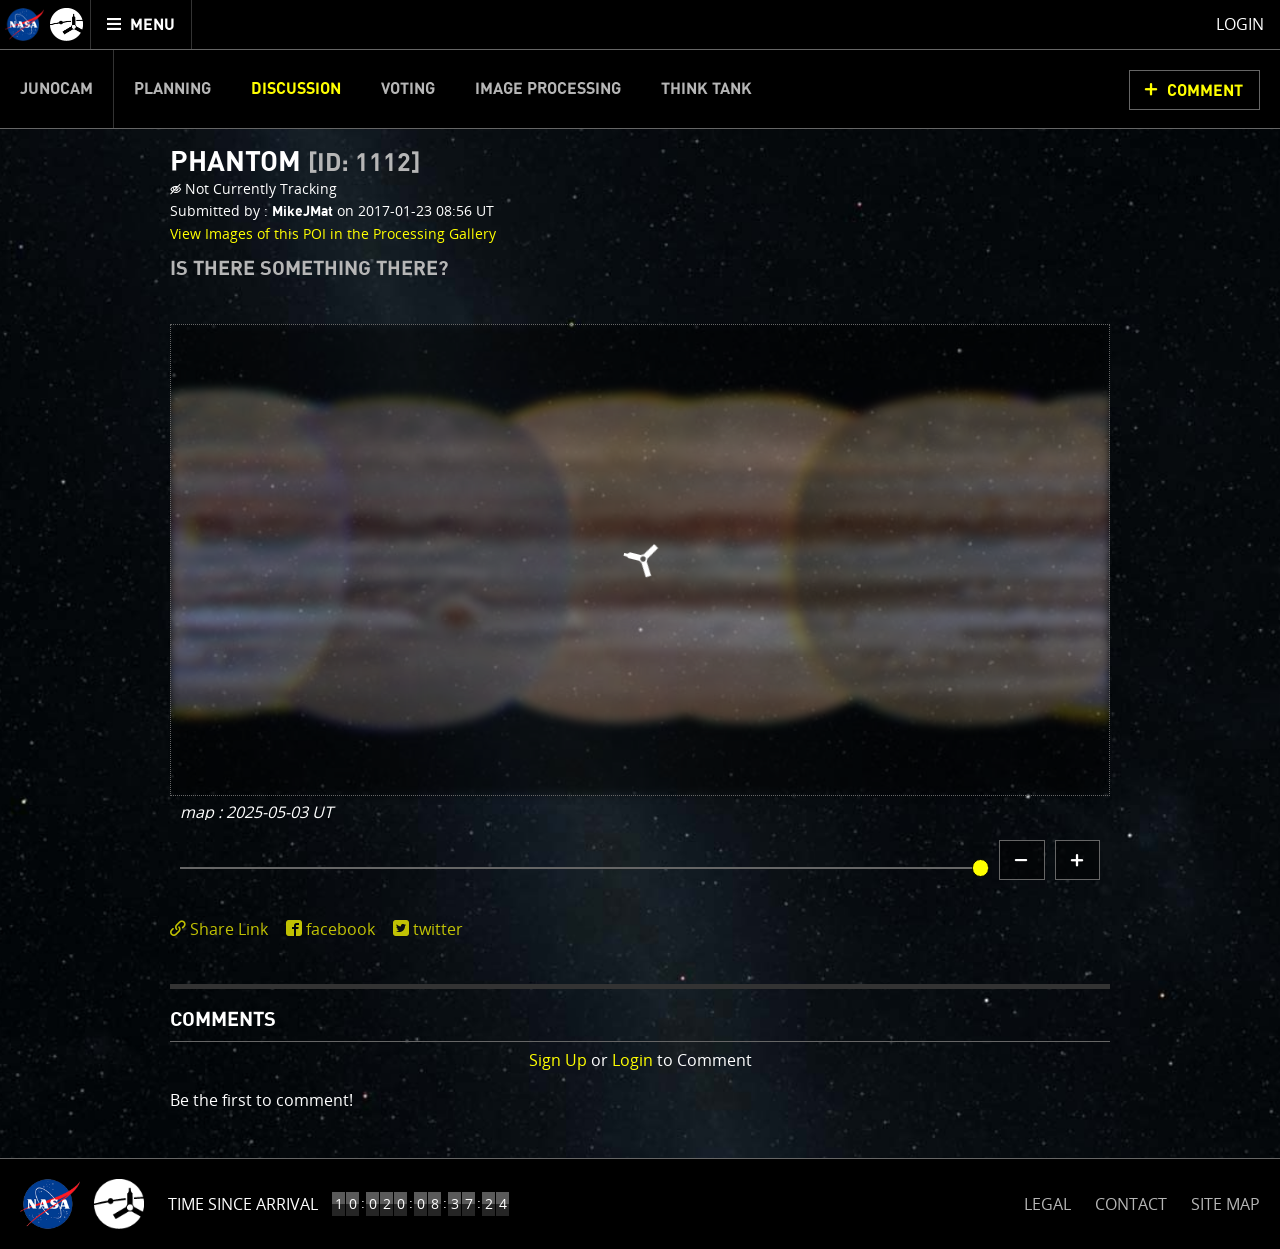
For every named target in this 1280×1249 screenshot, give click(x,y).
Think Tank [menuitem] (706, 89)
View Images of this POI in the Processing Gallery (333, 233)
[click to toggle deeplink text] (223, 929)
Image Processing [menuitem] (548, 89)
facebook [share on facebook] (340, 929)
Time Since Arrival (243, 1204)
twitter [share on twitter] (438, 929)
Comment (1205, 91)
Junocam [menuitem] (56, 89)
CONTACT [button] (1131, 1204)
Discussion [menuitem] (296, 89)
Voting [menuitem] (408, 89)
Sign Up (558, 1060)
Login (632, 1060)
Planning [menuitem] (172, 89)
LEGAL (1047, 1200)
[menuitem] (141, 24)
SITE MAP (1225, 1204)
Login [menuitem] (1240, 24)
